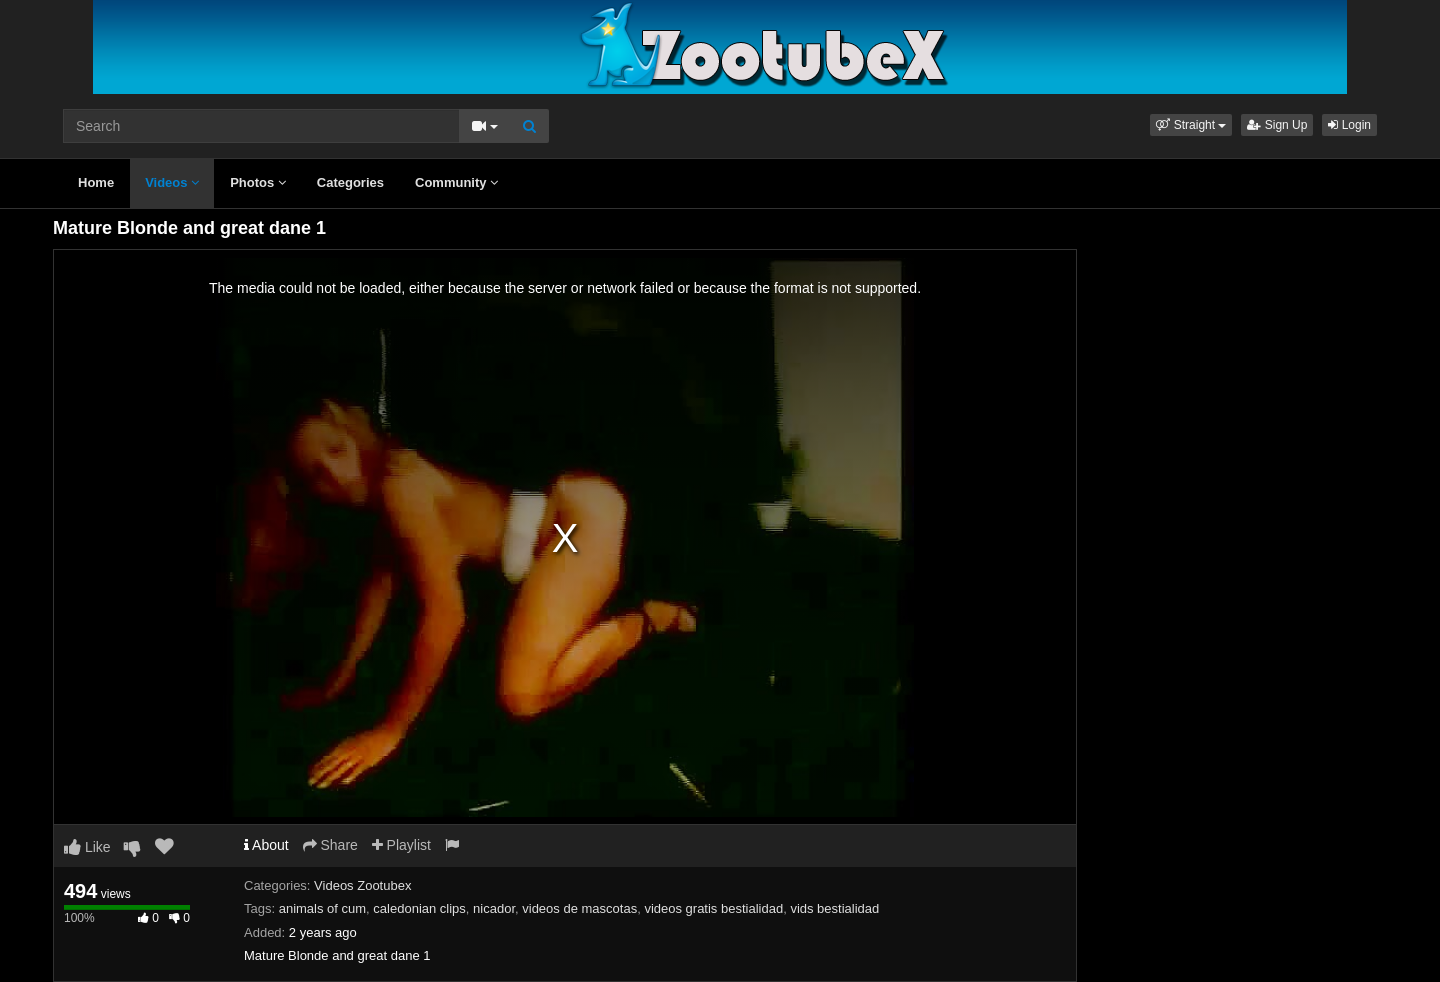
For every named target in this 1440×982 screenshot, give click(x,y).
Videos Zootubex (362, 885)
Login (1349, 125)
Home (96, 182)
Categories (350, 182)
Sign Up (1277, 125)
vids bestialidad (834, 908)
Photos (258, 182)
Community (456, 182)
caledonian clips (419, 908)
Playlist (401, 845)
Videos (172, 182)
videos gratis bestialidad (713, 908)
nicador (494, 908)
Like (87, 847)
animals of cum (322, 908)
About (266, 845)
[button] (1191, 125)
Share (330, 845)
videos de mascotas (579, 908)
